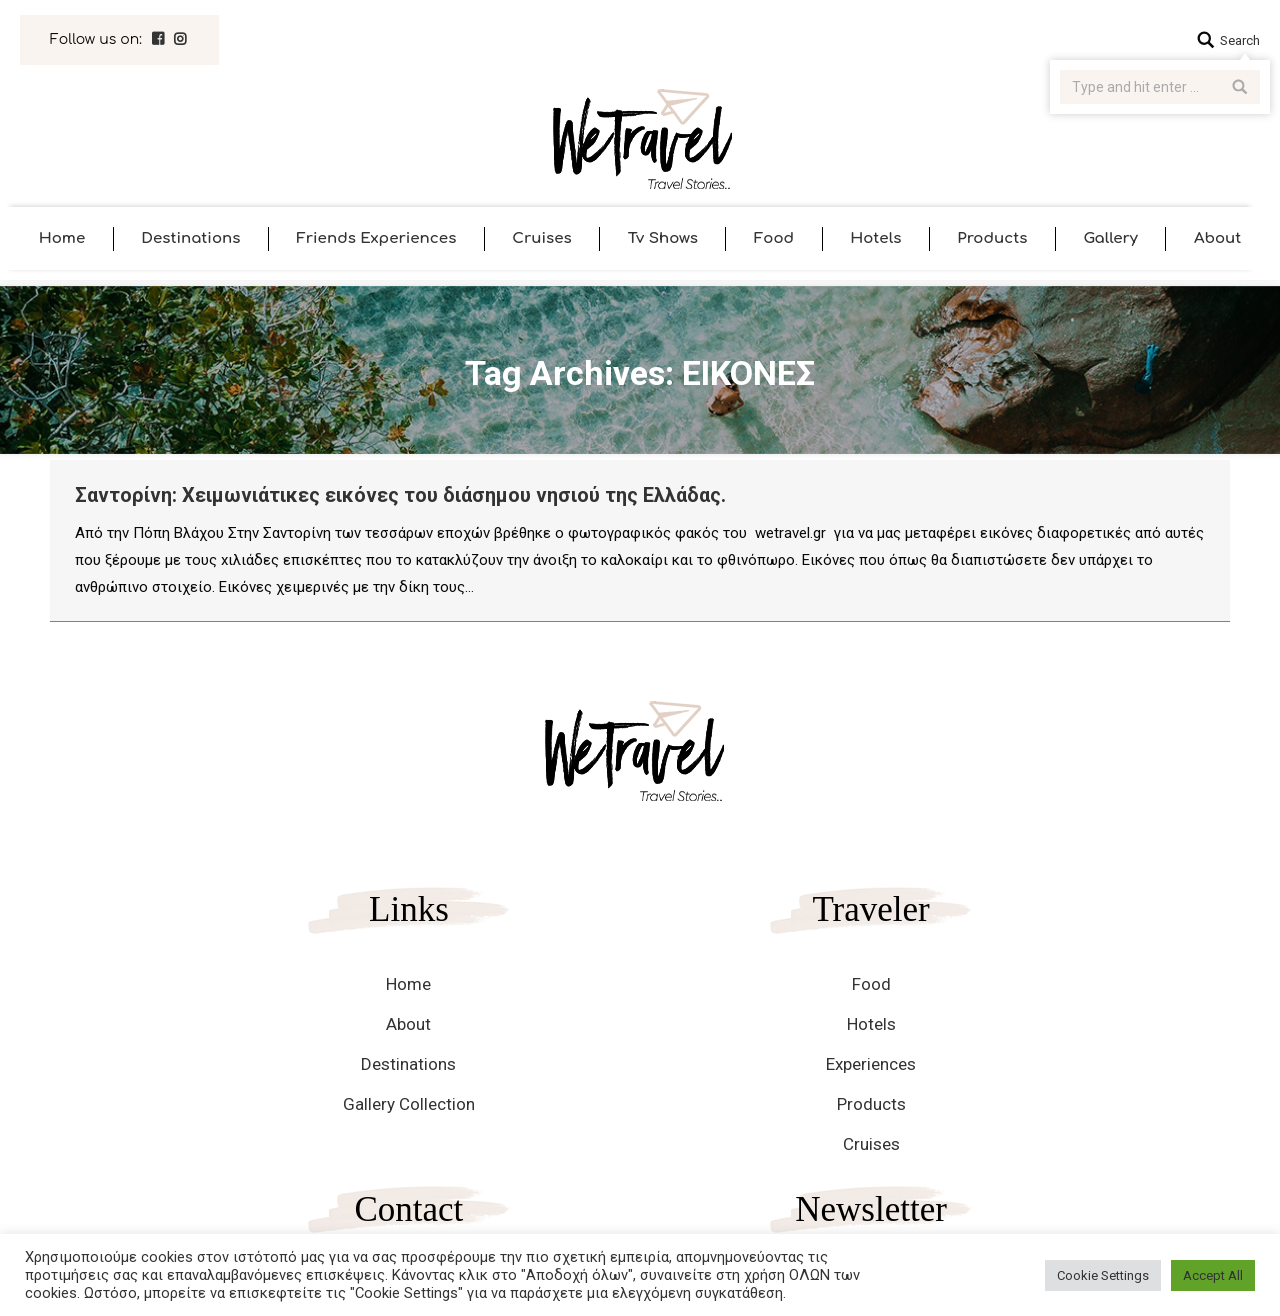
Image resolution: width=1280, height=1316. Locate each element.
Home (408, 984)
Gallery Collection (409, 1104)
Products (871, 1104)
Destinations (408, 1064)
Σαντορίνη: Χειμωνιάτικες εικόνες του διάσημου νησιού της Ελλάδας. (400, 495)
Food (871, 984)
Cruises (871, 1144)
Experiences (871, 1064)
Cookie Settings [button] (1103, 1275)
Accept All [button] (1213, 1275)
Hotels (871, 1024)
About (408, 1024)
